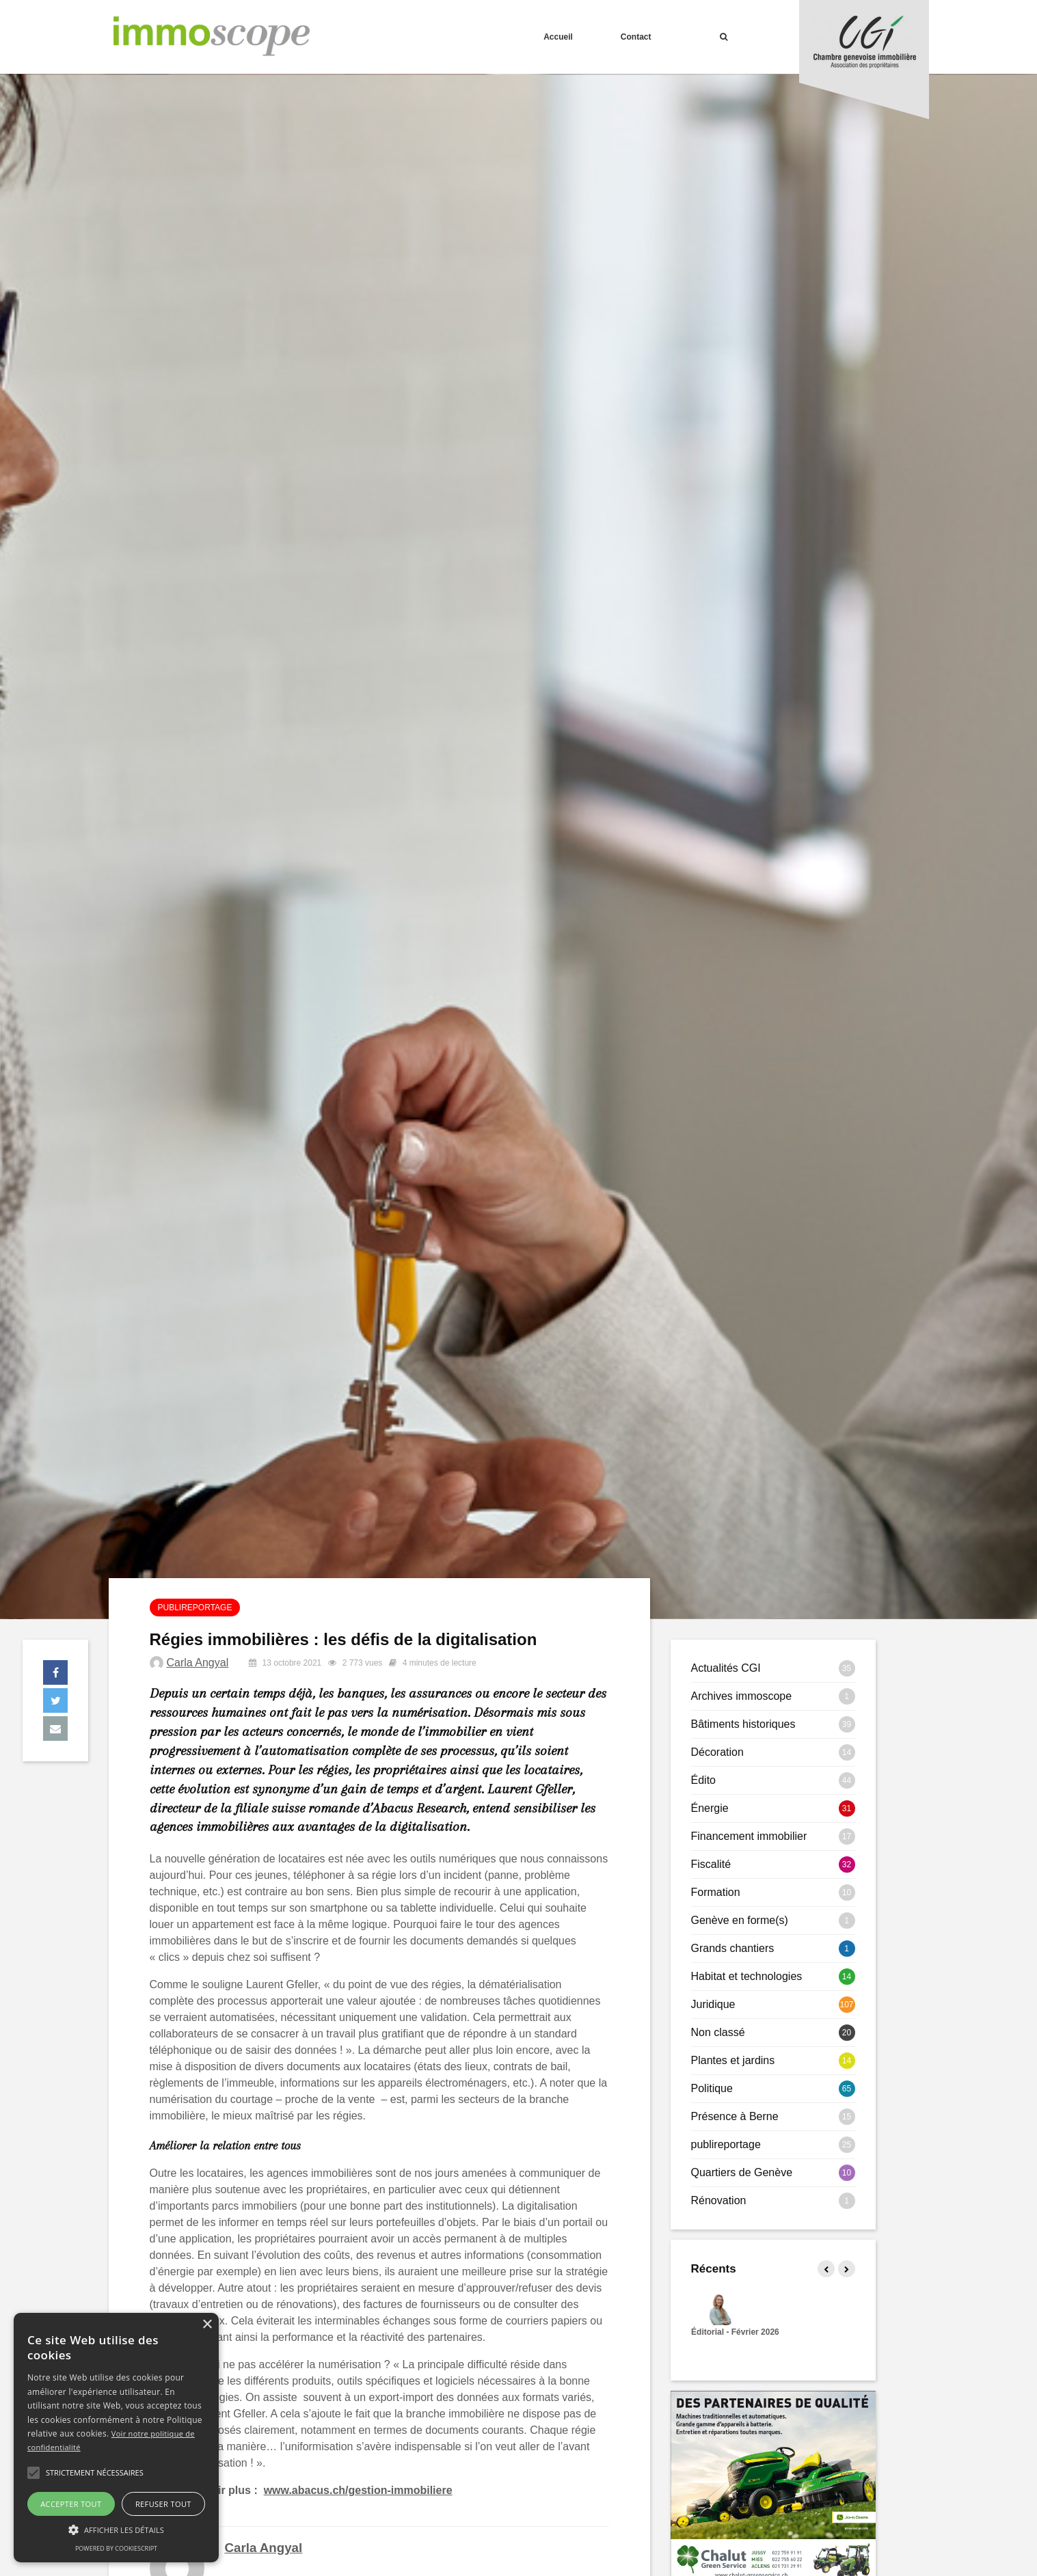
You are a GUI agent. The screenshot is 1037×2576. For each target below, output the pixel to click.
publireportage (195, 1607)
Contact (636, 37)
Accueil (558, 37)
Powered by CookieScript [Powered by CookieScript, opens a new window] (116, 2548)
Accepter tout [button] (70, 2504)
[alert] (116, 2437)
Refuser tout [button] (163, 2504)
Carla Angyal (198, 1662)
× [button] (207, 2325)
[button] (33, 2472)
